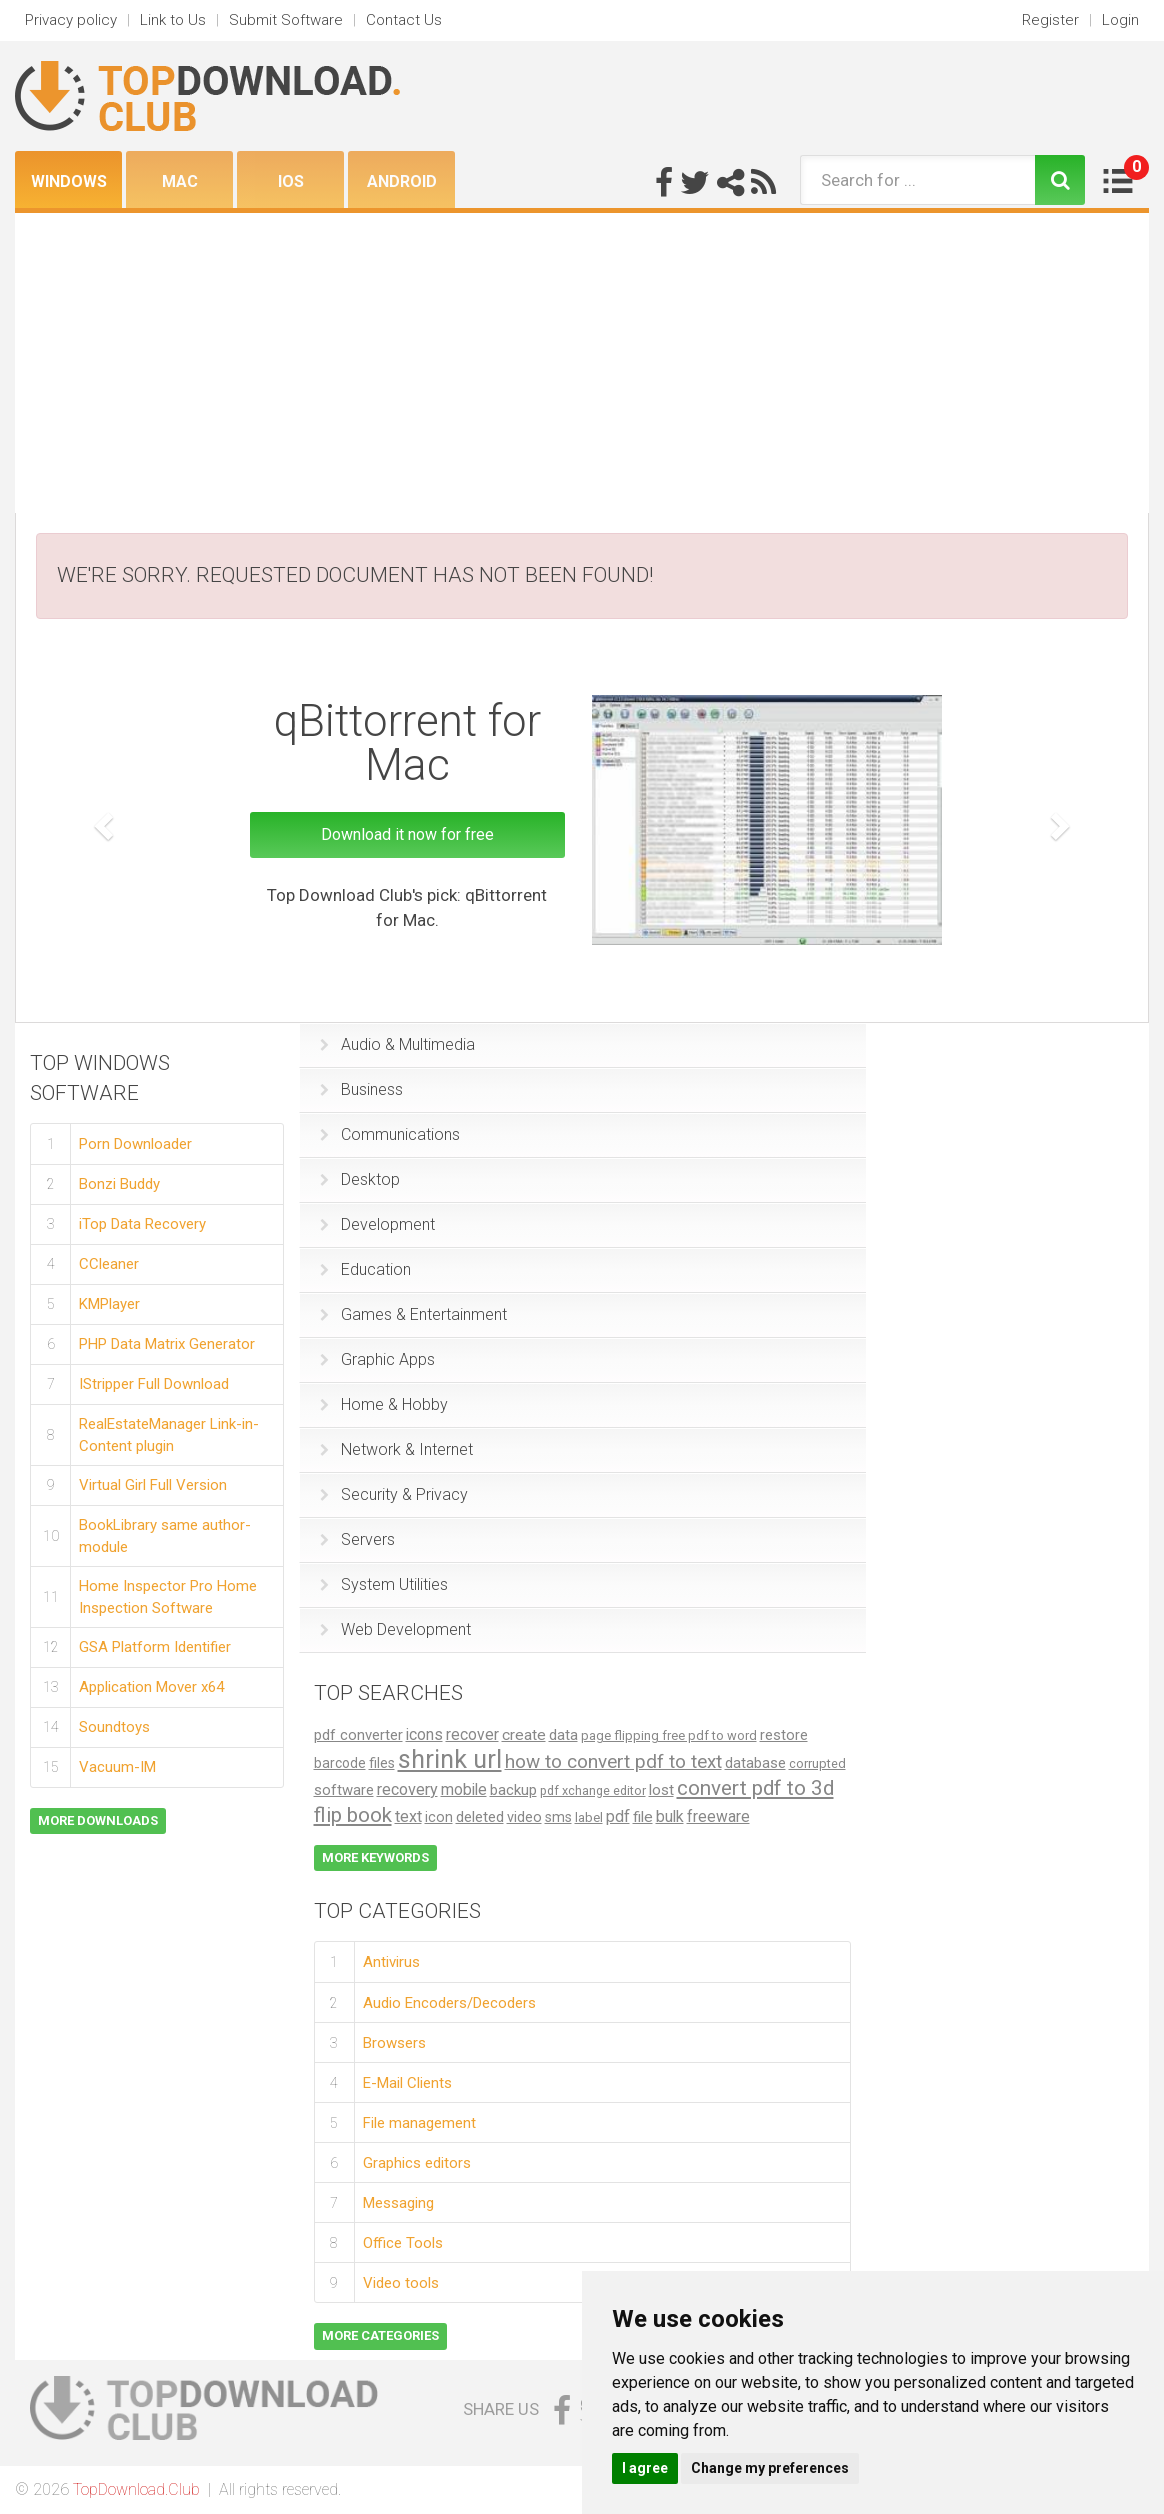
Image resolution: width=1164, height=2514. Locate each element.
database (755, 1763)
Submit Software (286, 20)
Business (361, 1089)
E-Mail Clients (407, 2083)
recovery (407, 1789)
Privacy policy (71, 20)
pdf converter (358, 1735)
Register (1050, 20)
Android (402, 181)
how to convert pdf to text (613, 1761)
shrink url (450, 1759)
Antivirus (391, 1962)
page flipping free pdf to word (669, 1735)
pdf (618, 1816)
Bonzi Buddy (119, 1184)
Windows (69, 181)
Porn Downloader (135, 1144)
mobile (464, 1789)
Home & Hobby (384, 1404)
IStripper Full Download (154, 1384)
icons (424, 1734)
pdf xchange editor (593, 1790)
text (408, 1816)
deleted (480, 1817)
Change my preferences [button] (770, 2468)
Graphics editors (417, 2163)
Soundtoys (114, 1727)
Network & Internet (396, 1449)
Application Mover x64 (151, 1687)
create (524, 1735)
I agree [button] (645, 2468)
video (524, 1817)
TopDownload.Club (136, 2489)
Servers (357, 1539)
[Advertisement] (582, 363)
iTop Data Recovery (142, 1224)
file (643, 1817)
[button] (101, 820)
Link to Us (173, 20)
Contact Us (404, 20)
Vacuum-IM (117, 1767)
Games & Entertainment (413, 1314)
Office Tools (403, 2243)
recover (472, 1734)
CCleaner (109, 1264)
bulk (670, 1816)
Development (377, 1224)
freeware (718, 1816)
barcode (340, 1763)
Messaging (398, 2203)
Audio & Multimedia (397, 1044)
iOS (291, 181)
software (344, 1790)
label (589, 1817)
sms (558, 1817)
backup (513, 1790)
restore (784, 1735)
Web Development (395, 1629)
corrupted (817, 1763)
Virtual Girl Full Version (153, 1485)
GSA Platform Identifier (155, 1647)
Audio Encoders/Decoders (449, 2003)
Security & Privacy (394, 1494)
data (563, 1735)
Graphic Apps (377, 1359)
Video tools (401, 2283)
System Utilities (384, 1584)
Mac (180, 181)
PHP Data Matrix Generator (167, 1344)
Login (1120, 20)
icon (439, 1817)
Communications (390, 1134)
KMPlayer (109, 1304)
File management (419, 2123)
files (382, 1763)
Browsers (394, 2043)
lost (661, 1790)
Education (365, 1269)
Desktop (360, 1179)
